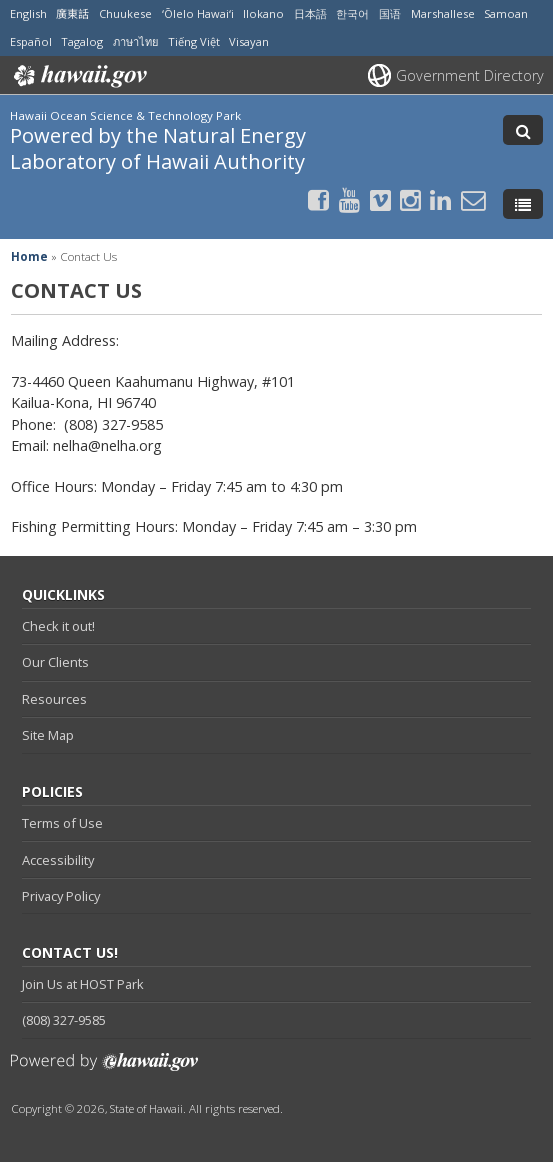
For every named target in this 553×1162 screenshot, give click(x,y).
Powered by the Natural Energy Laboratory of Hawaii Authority (158, 147)
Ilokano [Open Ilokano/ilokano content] (263, 13)
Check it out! (58, 626)
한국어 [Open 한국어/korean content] (352, 13)
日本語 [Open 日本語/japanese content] (310, 13)
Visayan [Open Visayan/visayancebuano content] (249, 41)
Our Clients (55, 662)
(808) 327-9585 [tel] (64, 1020)
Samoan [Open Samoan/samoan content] (506, 13)
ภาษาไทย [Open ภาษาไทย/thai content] (135, 41)
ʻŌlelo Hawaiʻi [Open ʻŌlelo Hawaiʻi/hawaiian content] (198, 13)
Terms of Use (62, 823)
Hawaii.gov (78, 76)
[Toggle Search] (523, 130)
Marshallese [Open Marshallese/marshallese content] (443, 13)
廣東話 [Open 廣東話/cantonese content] (72, 13)
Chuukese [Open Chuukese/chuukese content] (125, 13)
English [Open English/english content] (28, 13)
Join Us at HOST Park (83, 984)
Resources (54, 699)
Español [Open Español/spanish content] (31, 41)
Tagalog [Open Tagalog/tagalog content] (82, 41)
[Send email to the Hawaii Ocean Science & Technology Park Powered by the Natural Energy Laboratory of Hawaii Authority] (473, 199)
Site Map (48, 735)
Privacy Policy (61, 896)
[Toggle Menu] (523, 204)
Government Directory (470, 75)
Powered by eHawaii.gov (104, 1069)
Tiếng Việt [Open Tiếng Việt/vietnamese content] (194, 41)
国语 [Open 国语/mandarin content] (390, 13)
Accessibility (58, 860)
